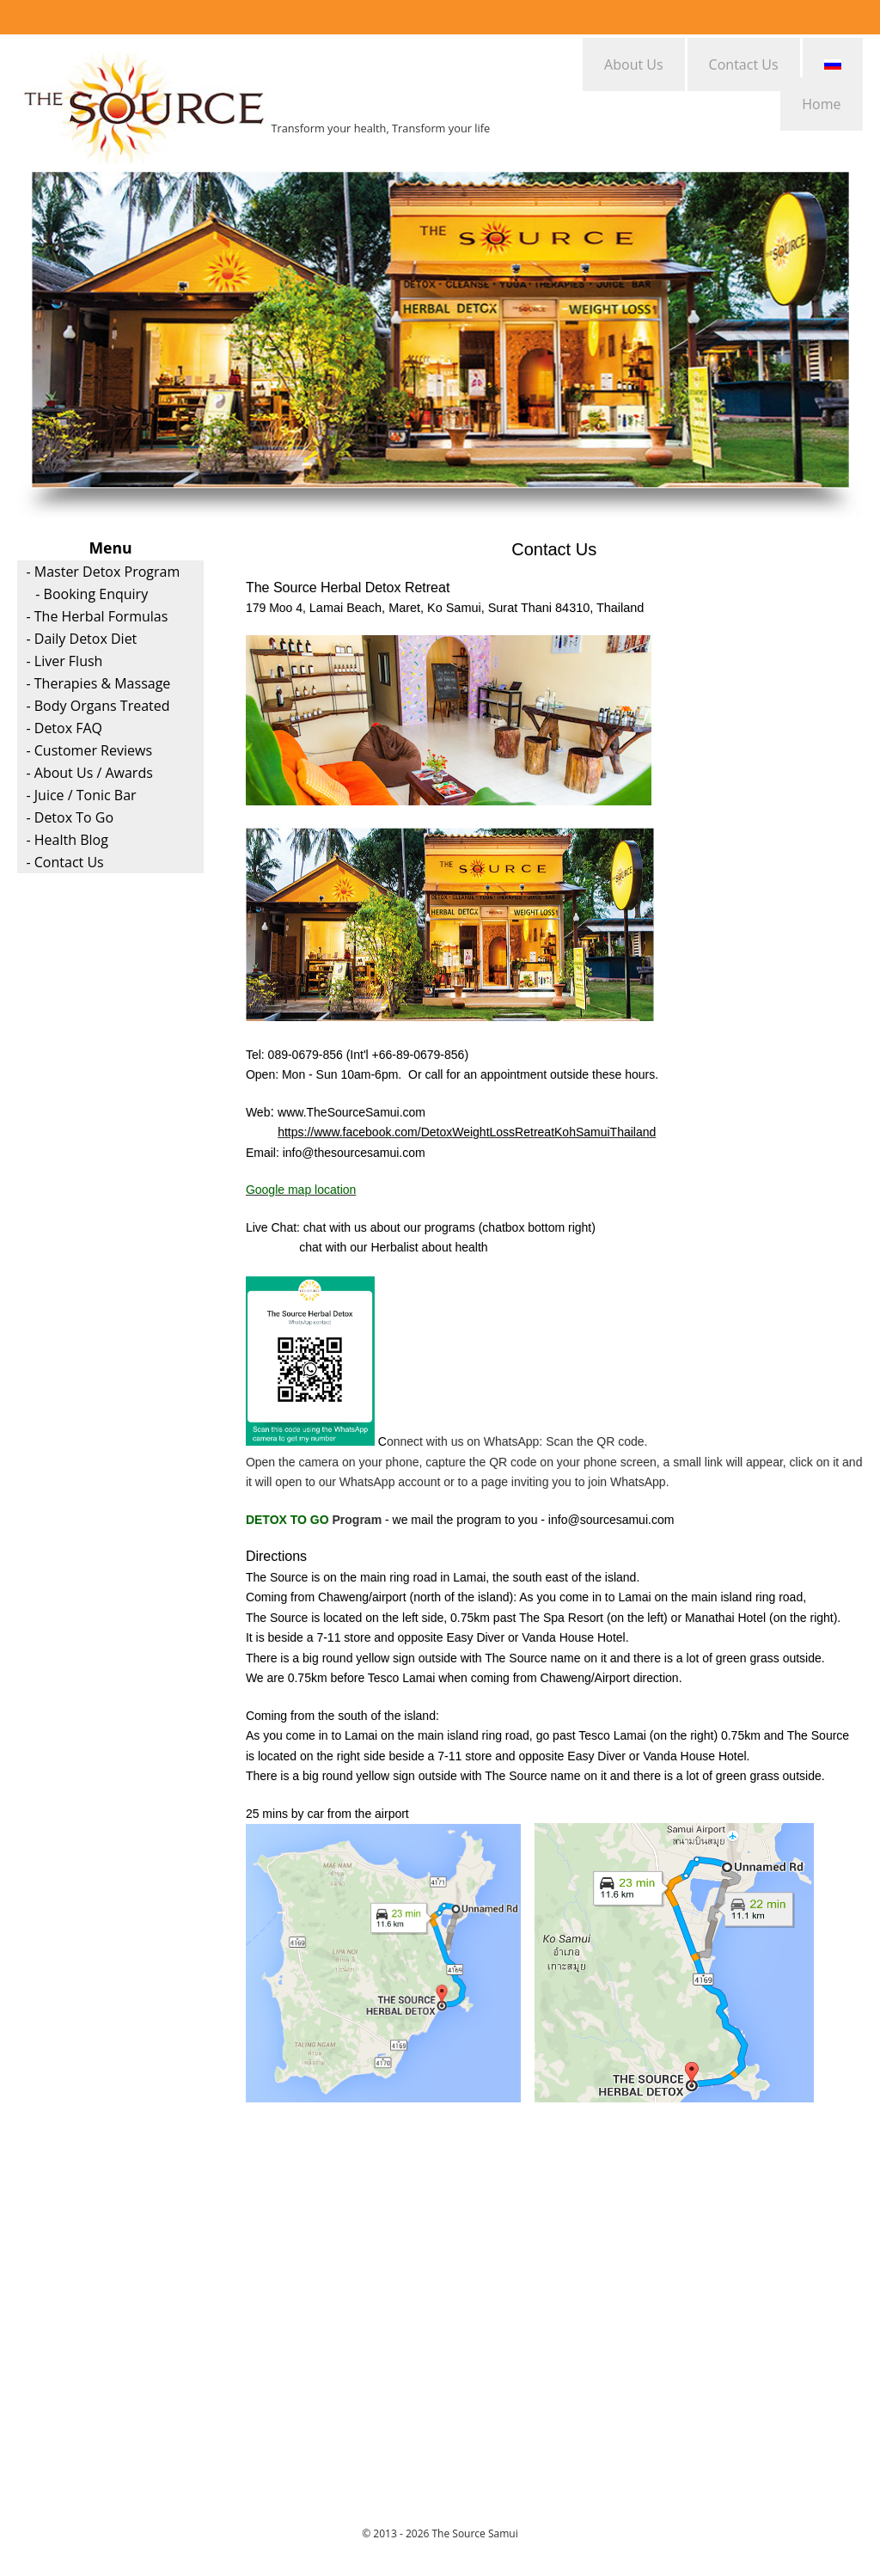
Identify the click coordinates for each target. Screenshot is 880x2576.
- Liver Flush (64, 661)
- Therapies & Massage (98, 683)
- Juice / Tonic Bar (81, 795)
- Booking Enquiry (91, 593)
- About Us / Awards (89, 772)
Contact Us (744, 64)
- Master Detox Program (103, 571)
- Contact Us (64, 862)
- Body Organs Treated (97, 705)
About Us (633, 64)
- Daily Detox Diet (81, 638)
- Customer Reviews (89, 750)
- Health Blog (66, 839)
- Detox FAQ (64, 728)
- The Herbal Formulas (97, 616)
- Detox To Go (69, 817)
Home (821, 104)
